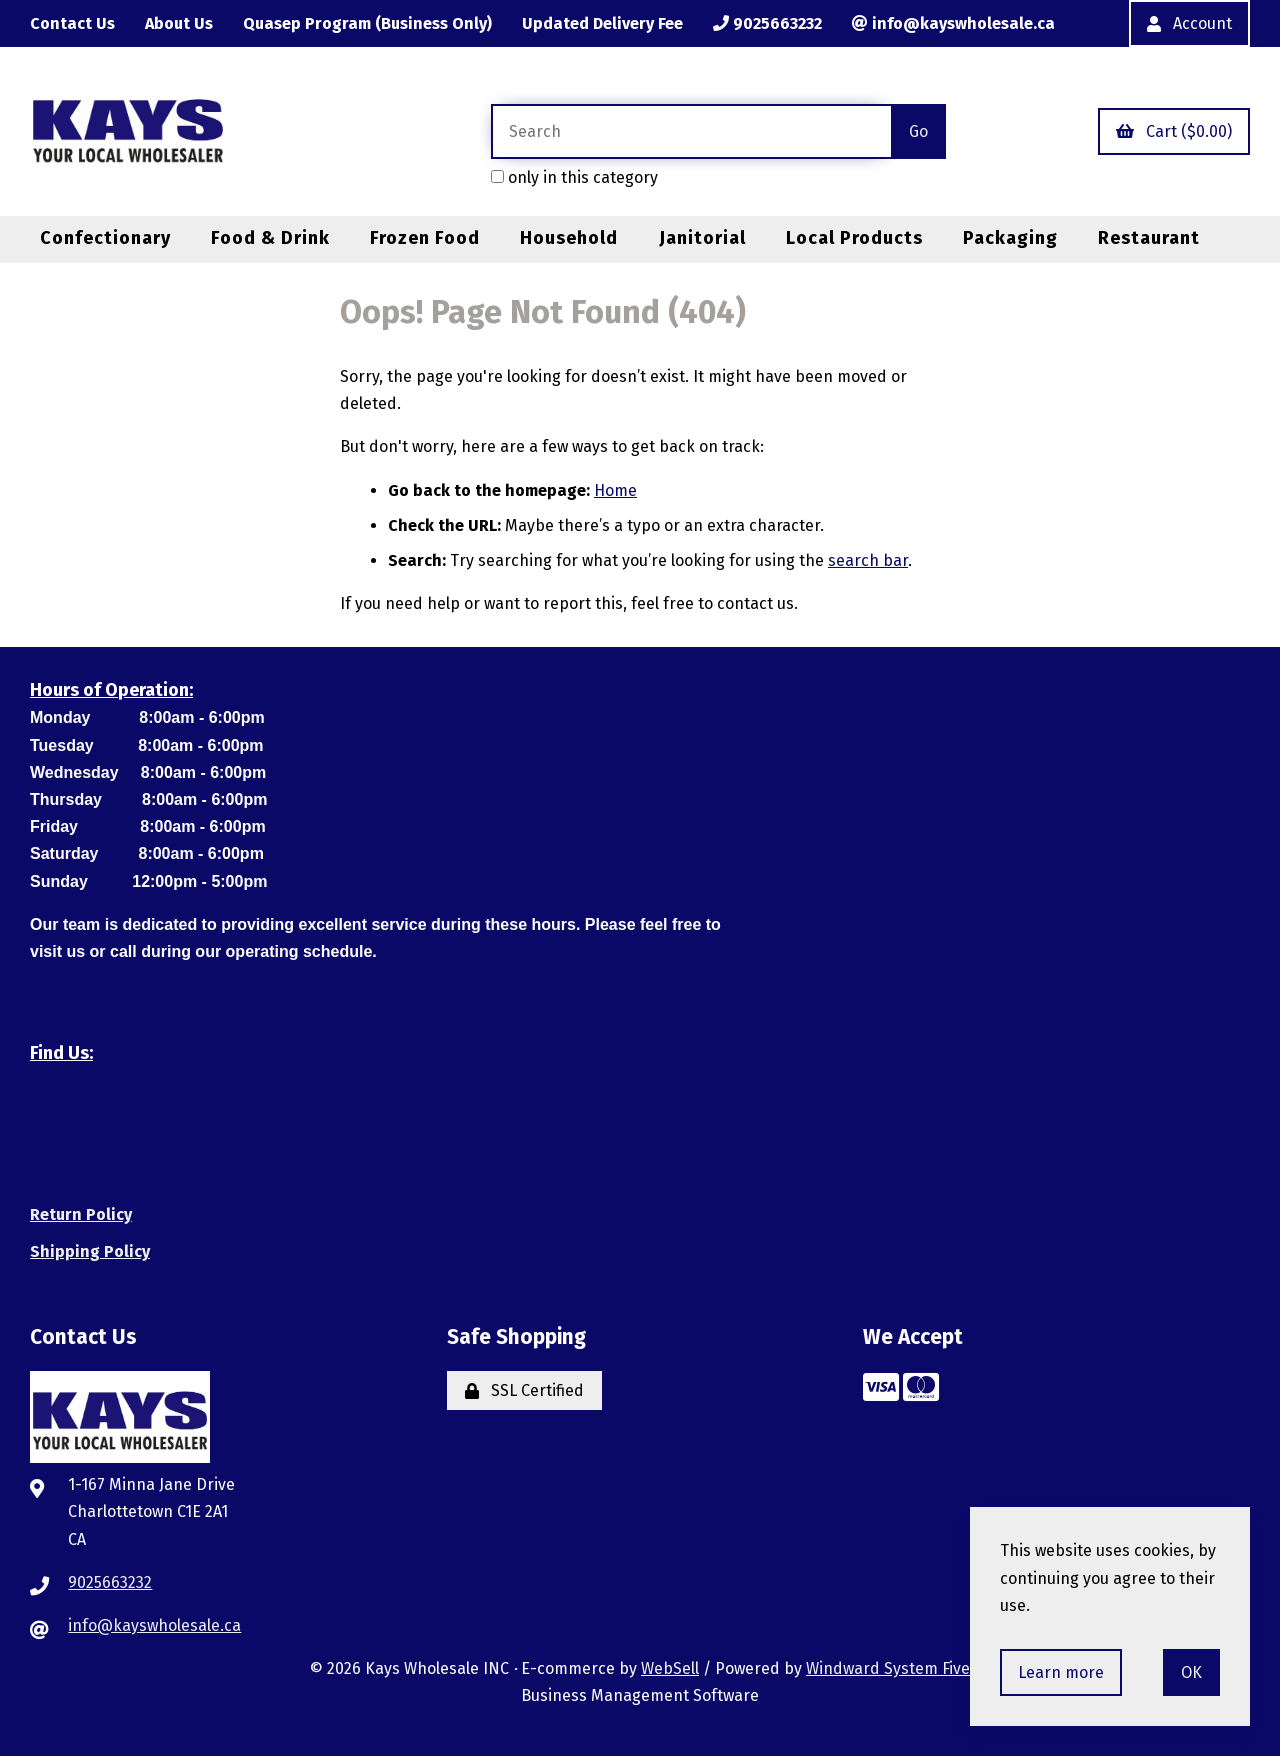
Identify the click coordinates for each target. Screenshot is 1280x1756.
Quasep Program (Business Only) (367, 23)
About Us (179, 23)
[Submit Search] (918, 131)
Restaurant (1149, 238)
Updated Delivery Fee (602, 23)
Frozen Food (425, 238)
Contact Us (72, 23)
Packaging (1010, 238)
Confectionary (105, 238)
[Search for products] (691, 131)
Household (569, 238)
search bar (868, 560)
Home (615, 490)
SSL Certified (524, 1390)
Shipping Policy (90, 1251)
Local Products (854, 238)
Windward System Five (888, 1668)
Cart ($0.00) (1174, 131)
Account (1189, 23)
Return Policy (81, 1214)
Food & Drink (270, 238)
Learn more (1061, 1672)
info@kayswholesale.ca (953, 23)
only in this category (574, 177)
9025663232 (767, 23)
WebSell (670, 1668)
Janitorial (702, 238)
